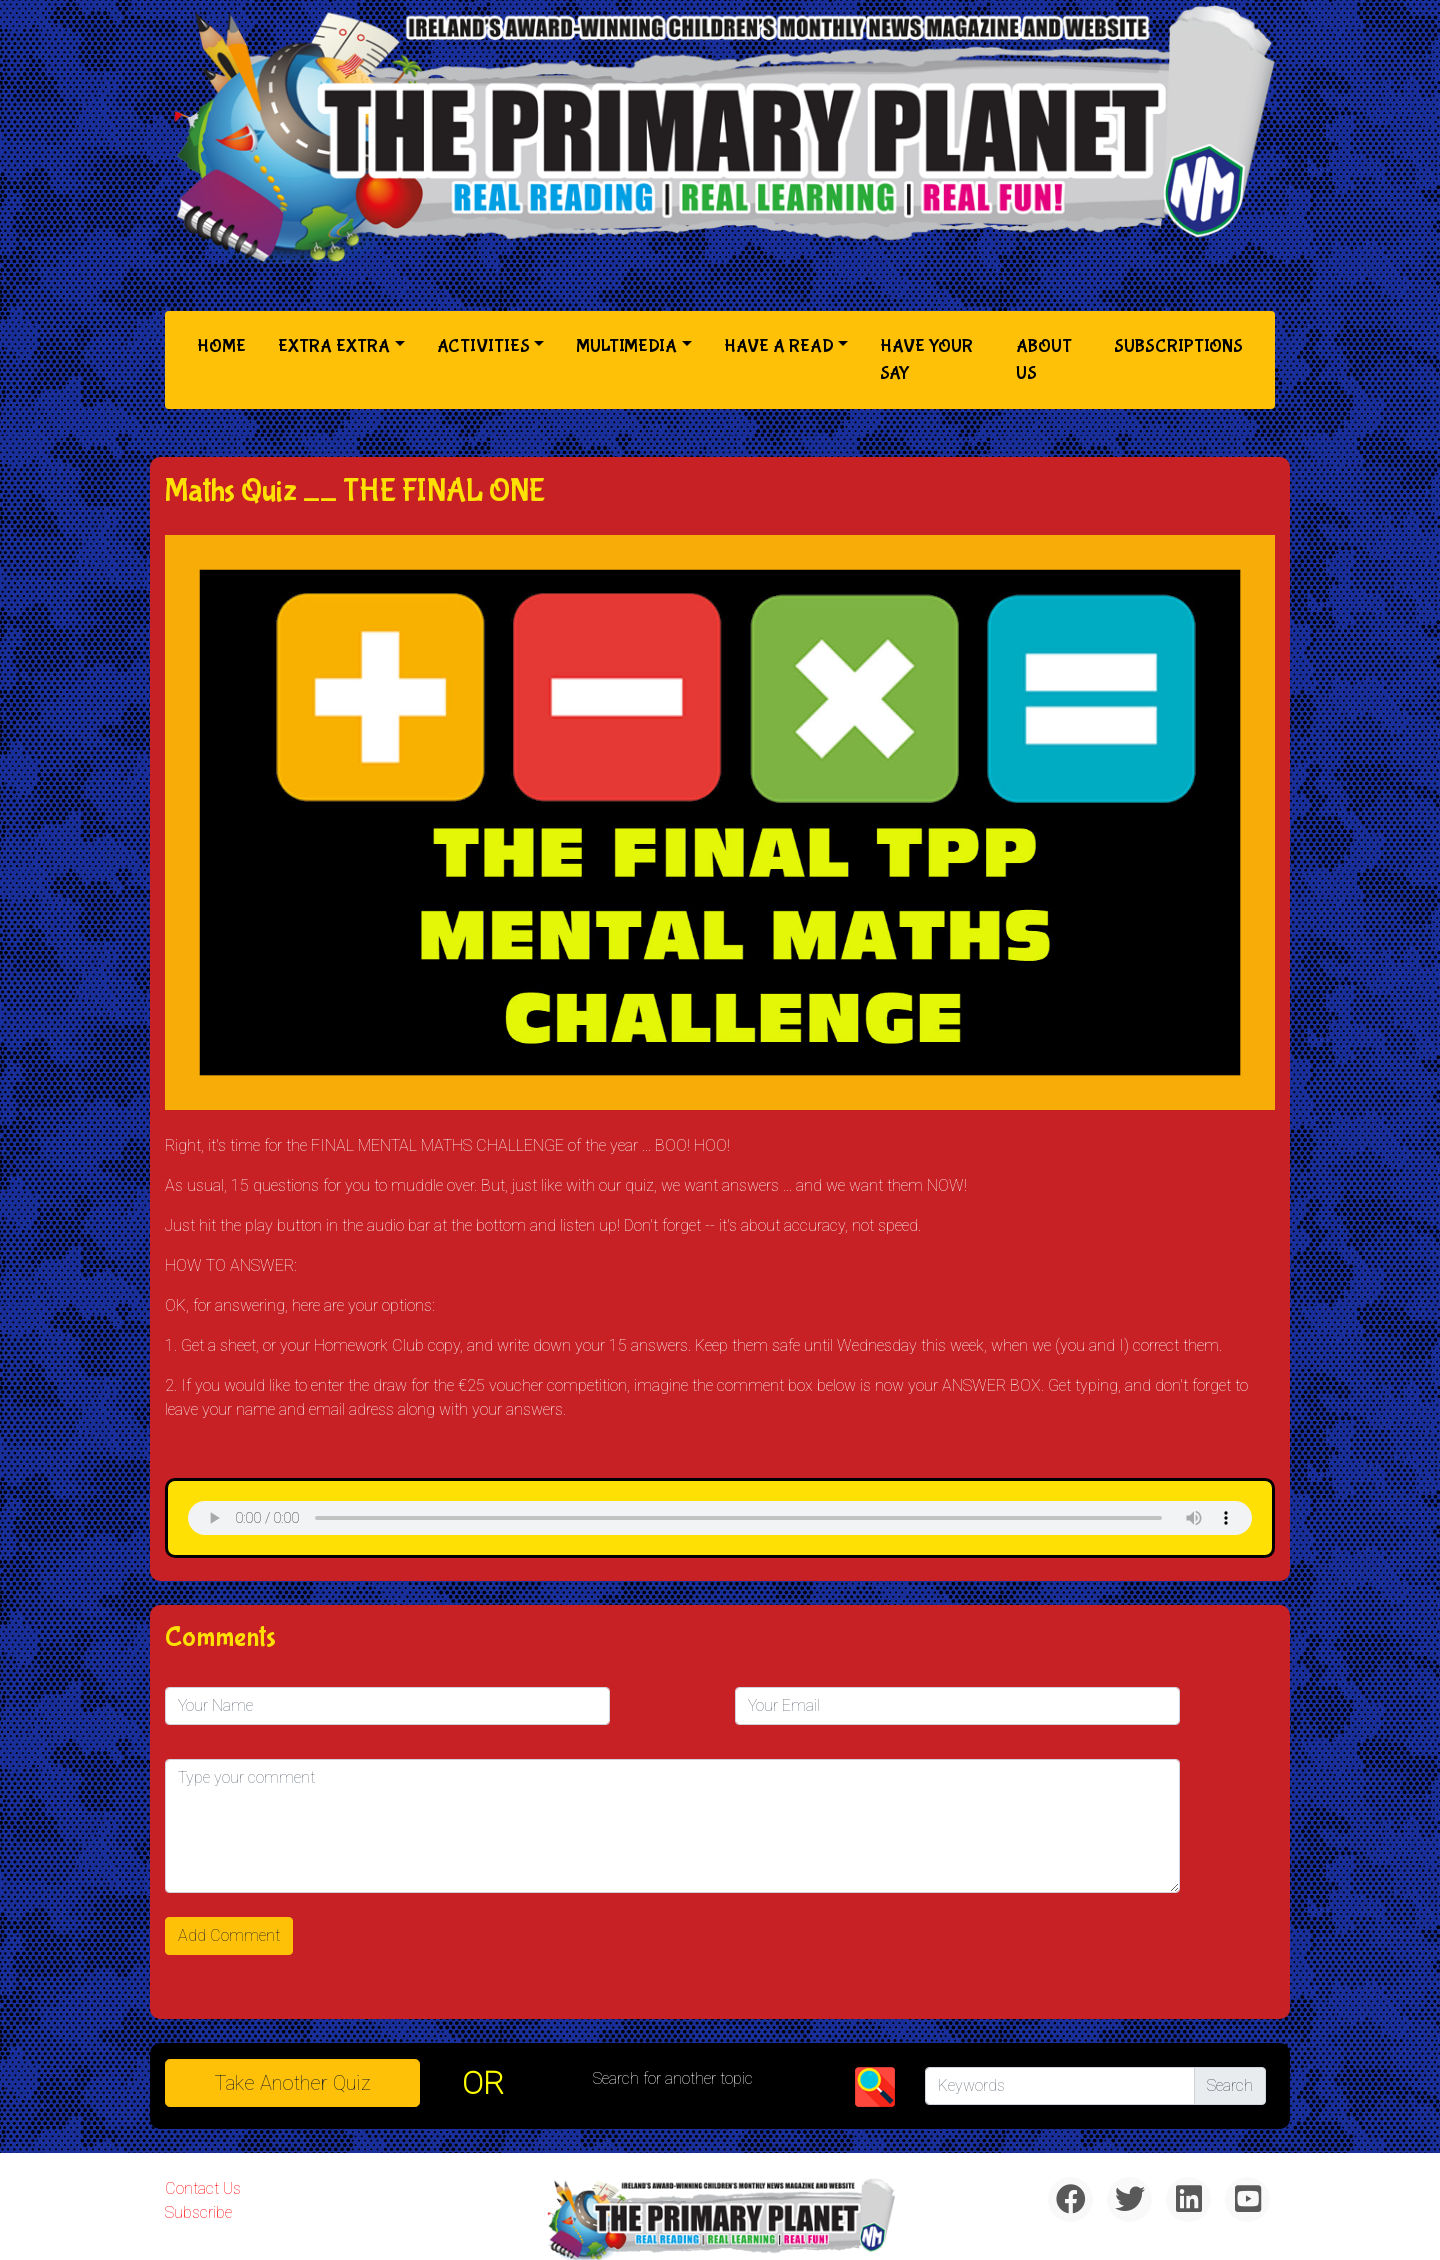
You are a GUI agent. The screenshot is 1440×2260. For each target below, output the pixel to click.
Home (225, 344)
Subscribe (198, 2212)
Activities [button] (483, 346)
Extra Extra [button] (334, 346)
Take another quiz (293, 2083)
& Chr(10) (720, 1518)
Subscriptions (1178, 346)
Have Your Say (926, 360)
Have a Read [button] (779, 346)
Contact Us (203, 2188)
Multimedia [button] (626, 346)
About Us (1044, 360)
